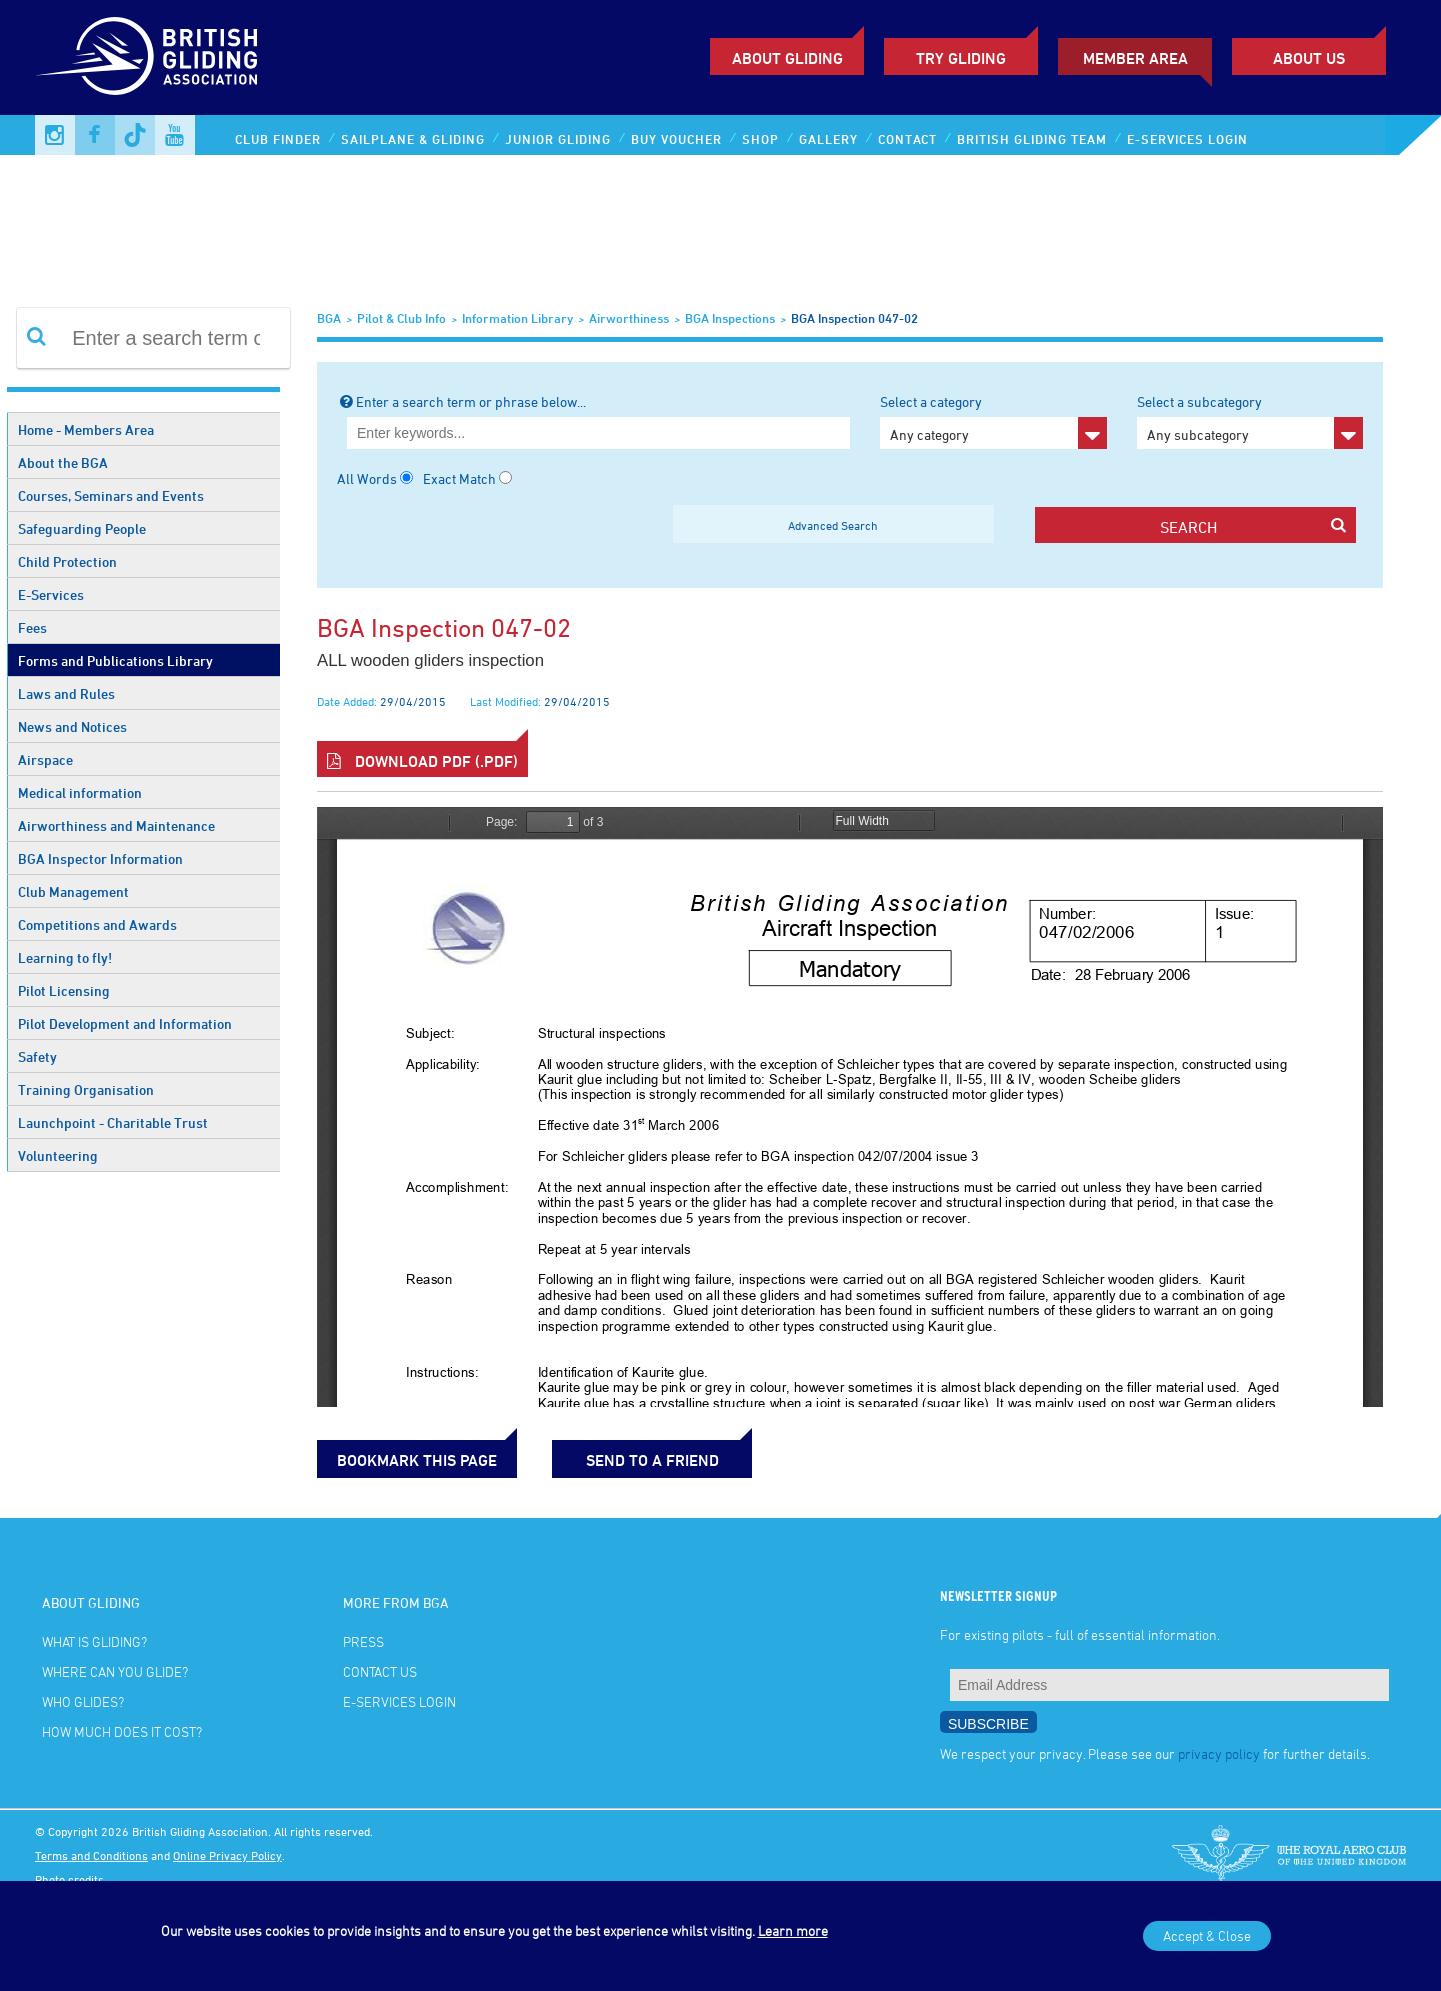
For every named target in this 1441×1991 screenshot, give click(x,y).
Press (363, 1641)
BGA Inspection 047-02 (854, 318)
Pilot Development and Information (125, 1023)
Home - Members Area (86, 429)
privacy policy (1219, 1753)
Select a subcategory (1250, 421)
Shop (760, 139)
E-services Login (1187, 139)
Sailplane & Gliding (413, 139)
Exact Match (459, 478)
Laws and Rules (66, 693)
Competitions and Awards (97, 924)
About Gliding (787, 58)
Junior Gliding (558, 139)
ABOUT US (1309, 58)
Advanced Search (833, 525)
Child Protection (67, 561)
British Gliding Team (1032, 139)
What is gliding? (94, 1641)
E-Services (51, 594)
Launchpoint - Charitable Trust (113, 1122)
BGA (329, 318)
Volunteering (58, 1155)
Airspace (45, 759)
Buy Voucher (676, 139)
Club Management (73, 891)
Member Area (1135, 58)
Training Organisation (86, 1089)
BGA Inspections (730, 318)
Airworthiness (629, 318)
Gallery (828, 139)
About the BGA (63, 462)
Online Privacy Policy (227, 1855)
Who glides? (83, 1701)
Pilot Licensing (64, 990)
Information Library (517, 318)
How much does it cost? (122, 1731)
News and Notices (72, 726)
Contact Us (380, 1671)
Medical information (80, 792)
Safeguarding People (82, 528)
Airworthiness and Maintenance (116, 825)
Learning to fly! (65, 957)
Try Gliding (961, 58)
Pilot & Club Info (401, 318)
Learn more (793, 1930)
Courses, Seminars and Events (111, 495)
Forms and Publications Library (115, 660)
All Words (367, 478)
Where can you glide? (115, 1671)
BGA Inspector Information (100, 858)
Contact (907, 139)
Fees (32, 627)
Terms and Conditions (91, 1855)
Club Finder (278, 139)
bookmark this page (417, 1460)
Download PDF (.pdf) (422, 761)
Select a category (993, 421)
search (1253, 526)
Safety (37, 1056)
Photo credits (69, 1879)
